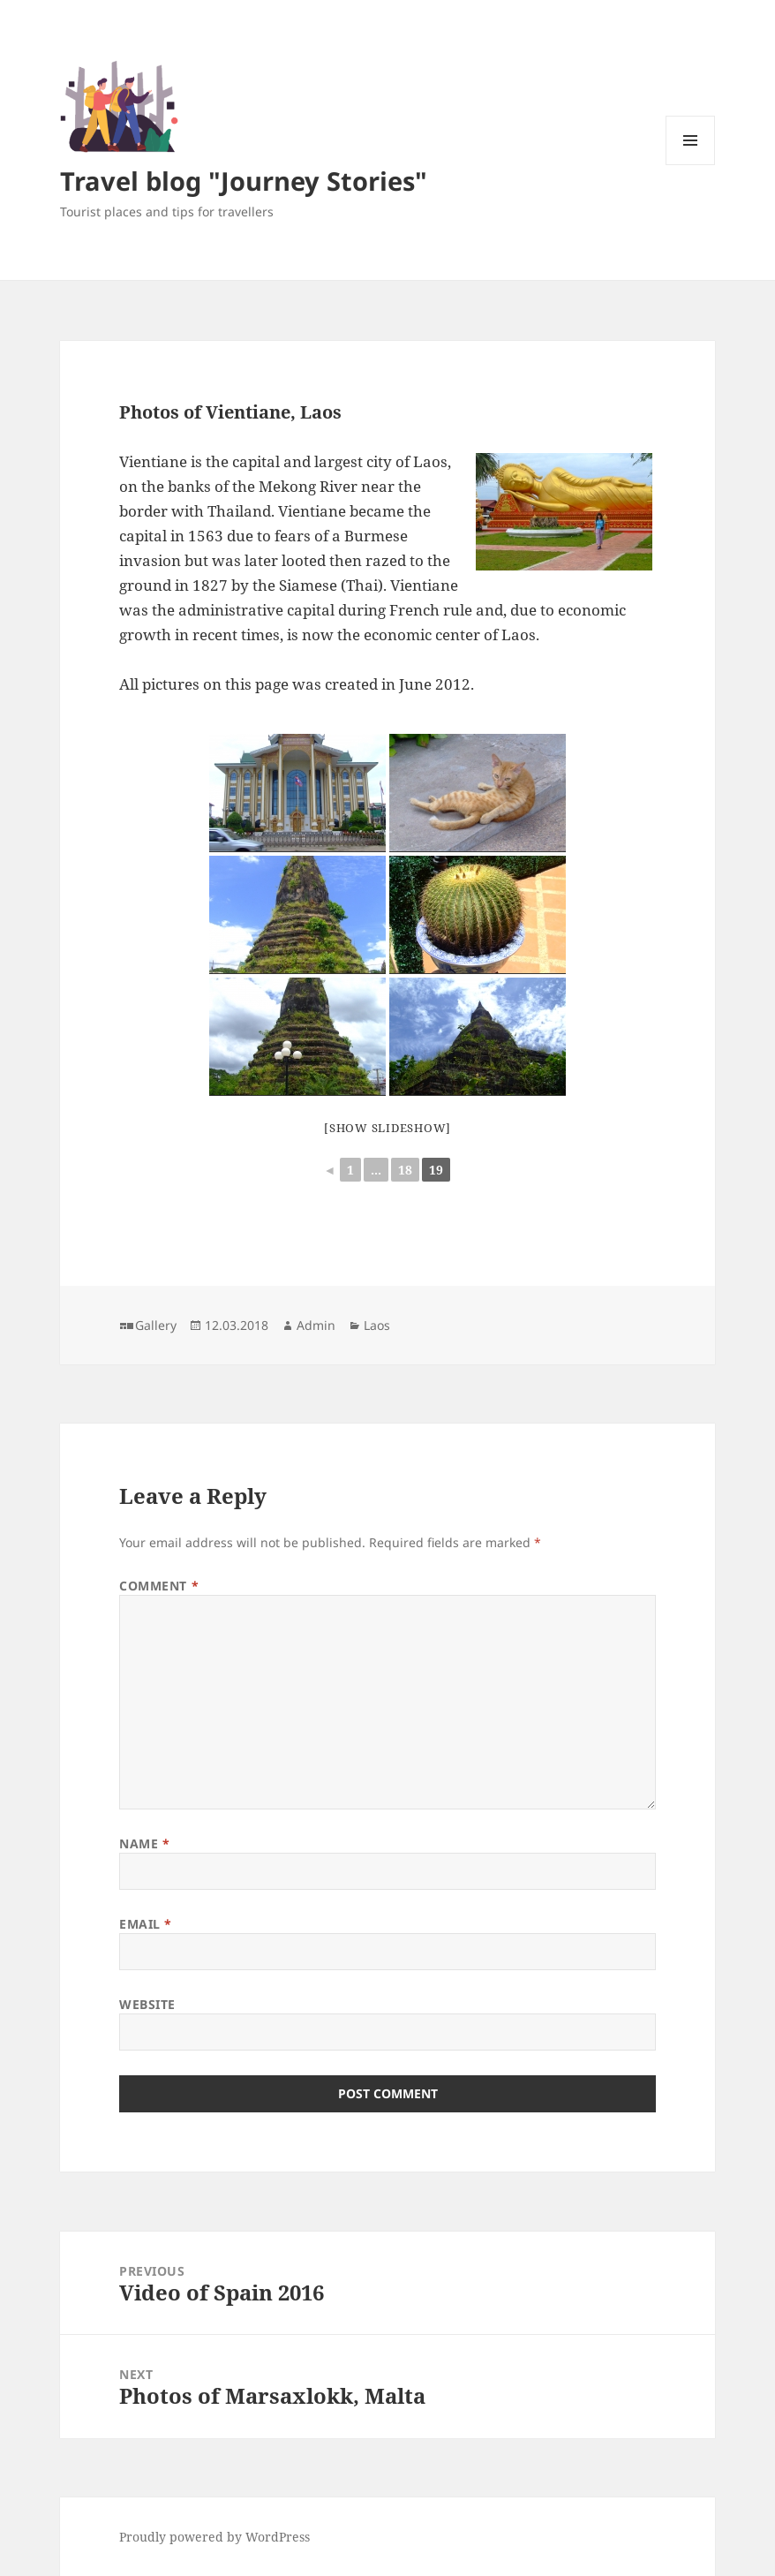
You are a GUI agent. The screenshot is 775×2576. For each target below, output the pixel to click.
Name (144, 1843)
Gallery (156, 1325)
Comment (159, 1585)
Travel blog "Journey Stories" (243, 180)
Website (147, 2004)
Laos (377, 1325)
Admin (316, 1325)
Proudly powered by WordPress (214, 2536)
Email (145, 1923)
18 (405, 1169)
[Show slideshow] (387, 1128)
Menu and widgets (690, 164)
